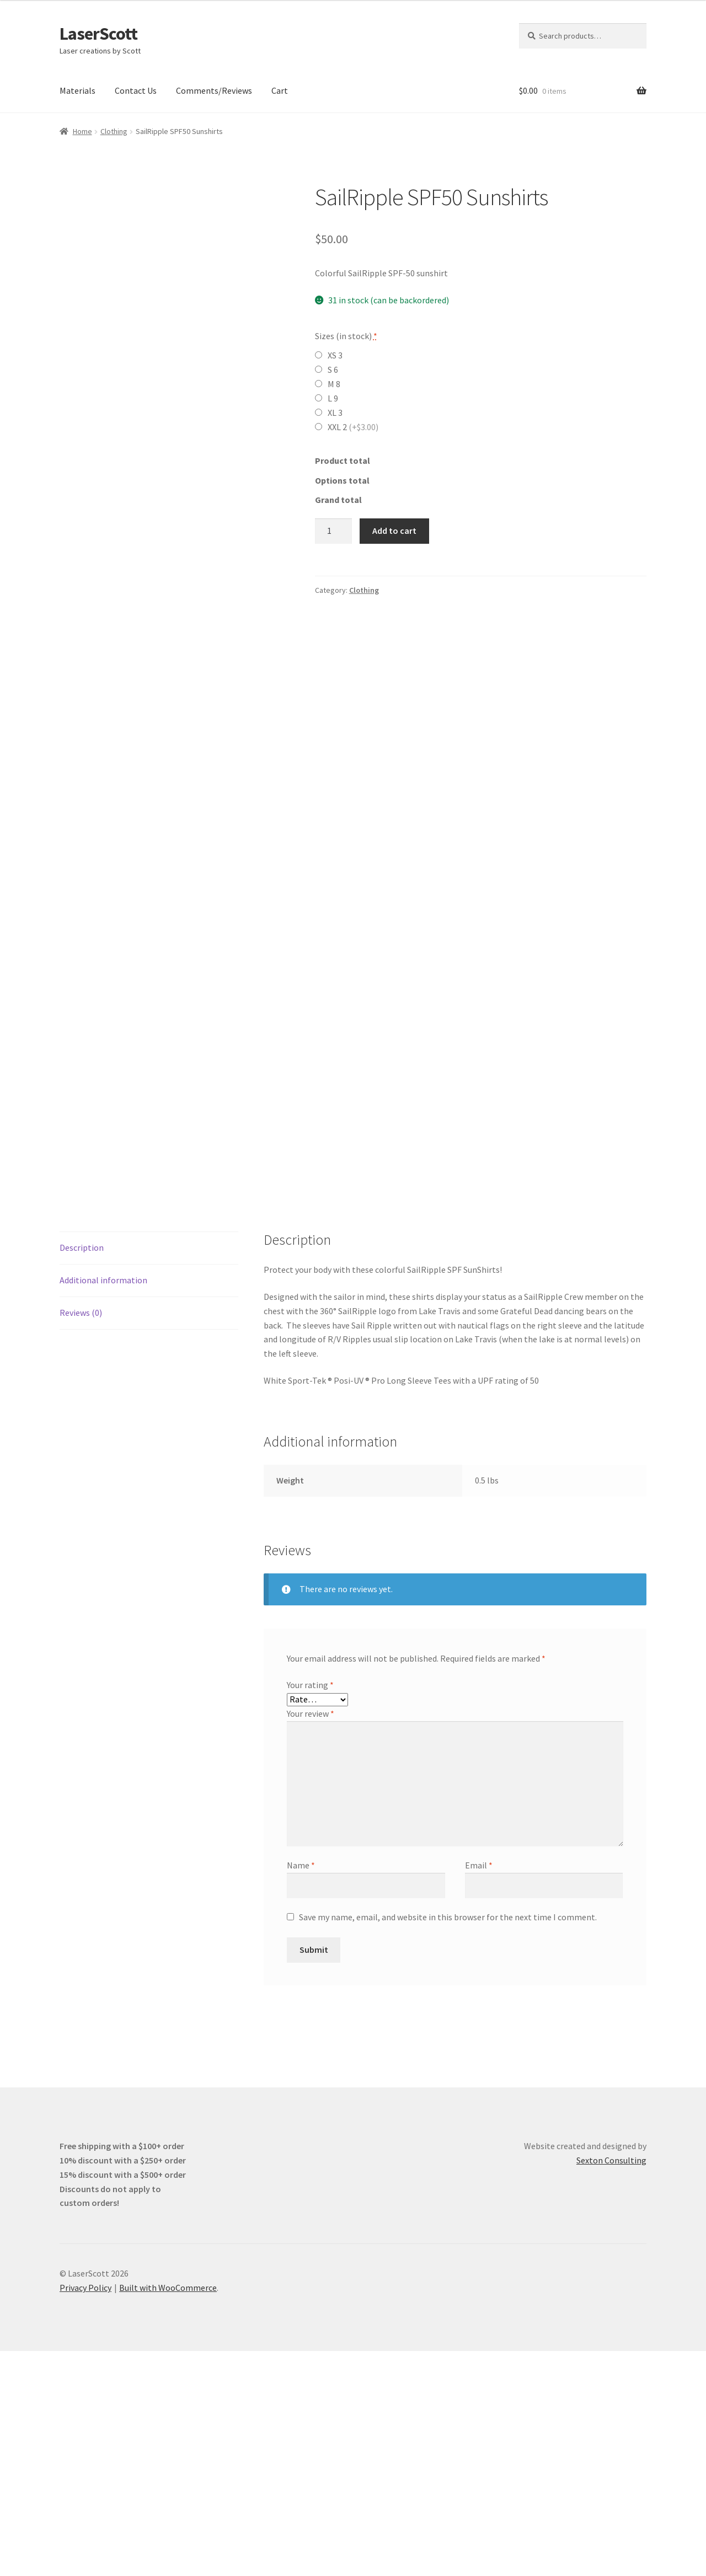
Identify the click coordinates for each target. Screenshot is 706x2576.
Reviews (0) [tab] (81, 1537)
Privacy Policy (85, 2512)
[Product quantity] (333, 531)
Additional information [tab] (103, 1505)
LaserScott (98, 34)
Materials (77, 90)
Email (479, 2090)
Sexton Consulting (611, 2385)
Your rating (310, 1909)
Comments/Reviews (214, 90)
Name (301, 2090)
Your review (310, 1938)
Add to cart (394, 530)
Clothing (113, 131)
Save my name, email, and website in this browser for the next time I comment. (448, 2141)
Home (82, 131)
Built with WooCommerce (168, 2512)
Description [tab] (82, 1472)
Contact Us (136, 90)
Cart (279, 90)
